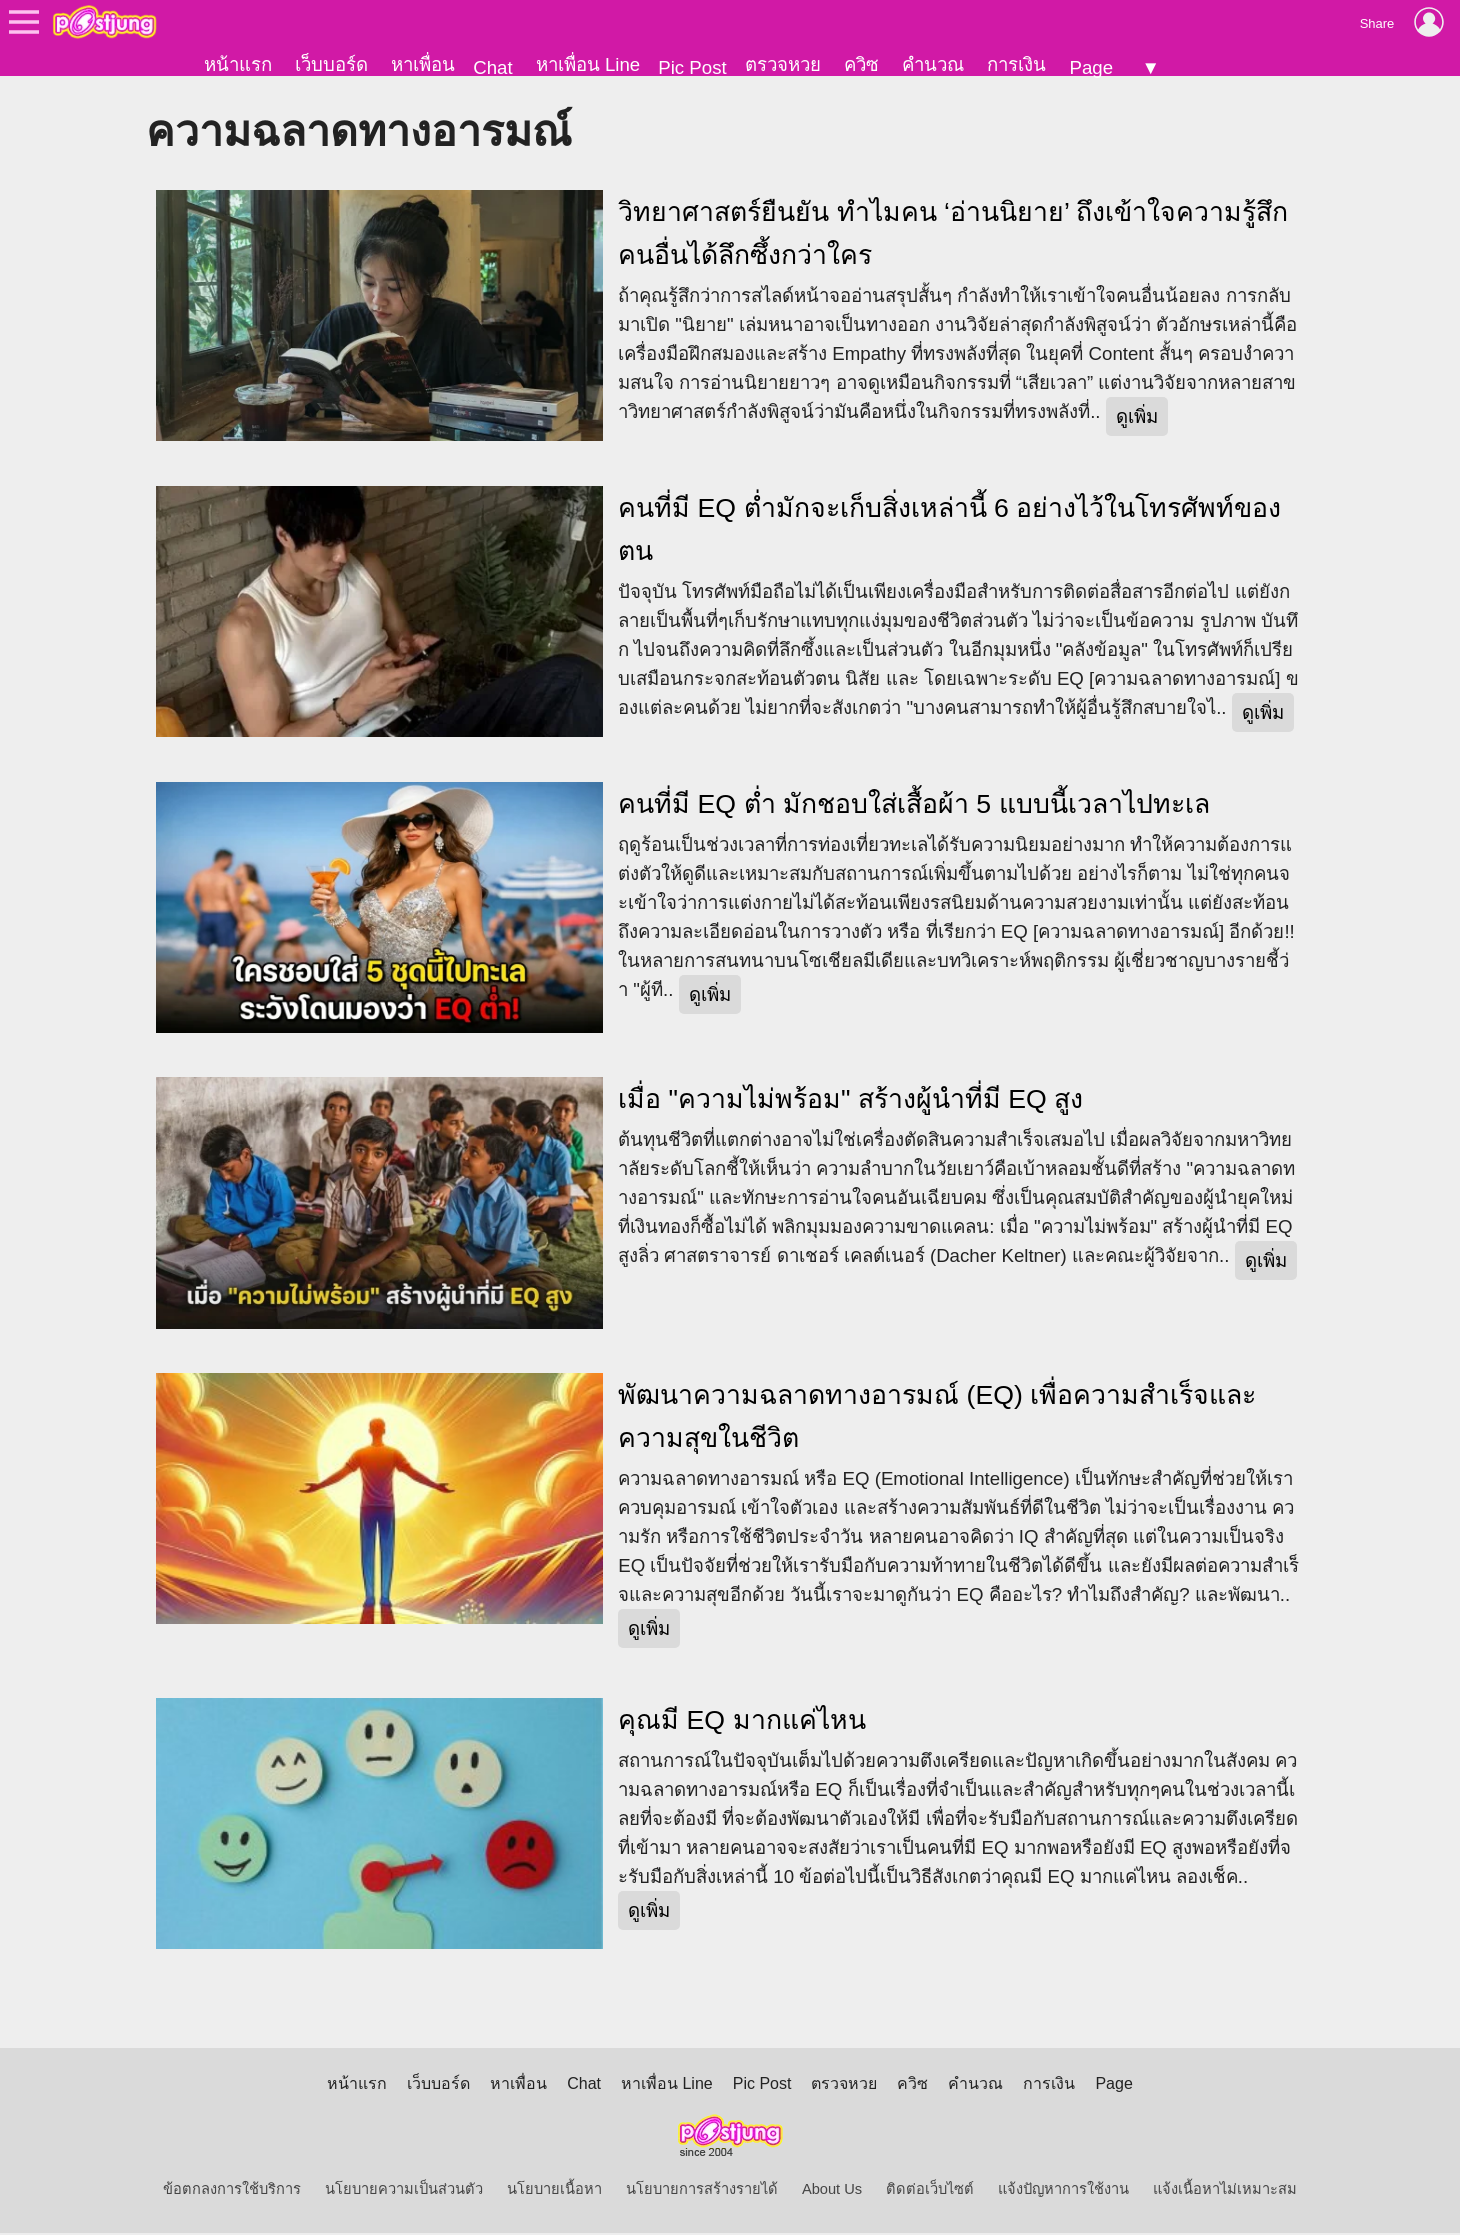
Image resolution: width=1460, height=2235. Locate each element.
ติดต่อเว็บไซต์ (930, 2191)
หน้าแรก (238, 64)
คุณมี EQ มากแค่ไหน (741, 1721)
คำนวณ (933, 64)
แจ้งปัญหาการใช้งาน (1063, 2191)
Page (1091, 67)
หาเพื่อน (423, 64)
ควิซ (861, 64)
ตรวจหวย (783, 64)
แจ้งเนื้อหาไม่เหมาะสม (1225, 2191)
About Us (832, 2191)
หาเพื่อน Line (588, 64)
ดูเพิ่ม (1137, 417)
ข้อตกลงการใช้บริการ (232, 2191)
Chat (492, 67)
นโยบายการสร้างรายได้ (702, 2191)
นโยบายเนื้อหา (554, 2191)
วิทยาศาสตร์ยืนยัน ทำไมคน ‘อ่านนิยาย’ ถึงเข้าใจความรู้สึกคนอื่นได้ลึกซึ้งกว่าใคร (953, 234)
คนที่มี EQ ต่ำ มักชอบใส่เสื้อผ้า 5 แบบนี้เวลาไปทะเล (913, 805)
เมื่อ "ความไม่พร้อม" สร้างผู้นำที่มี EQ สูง (850, 1101)
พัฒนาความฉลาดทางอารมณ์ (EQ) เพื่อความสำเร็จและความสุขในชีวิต (937, 1417)
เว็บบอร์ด (331, 64)
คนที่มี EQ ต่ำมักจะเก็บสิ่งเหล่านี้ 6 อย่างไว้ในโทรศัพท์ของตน (949, 530)
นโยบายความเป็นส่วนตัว (404, 2191)
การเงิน (1016, 64)
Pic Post (692, 67)
